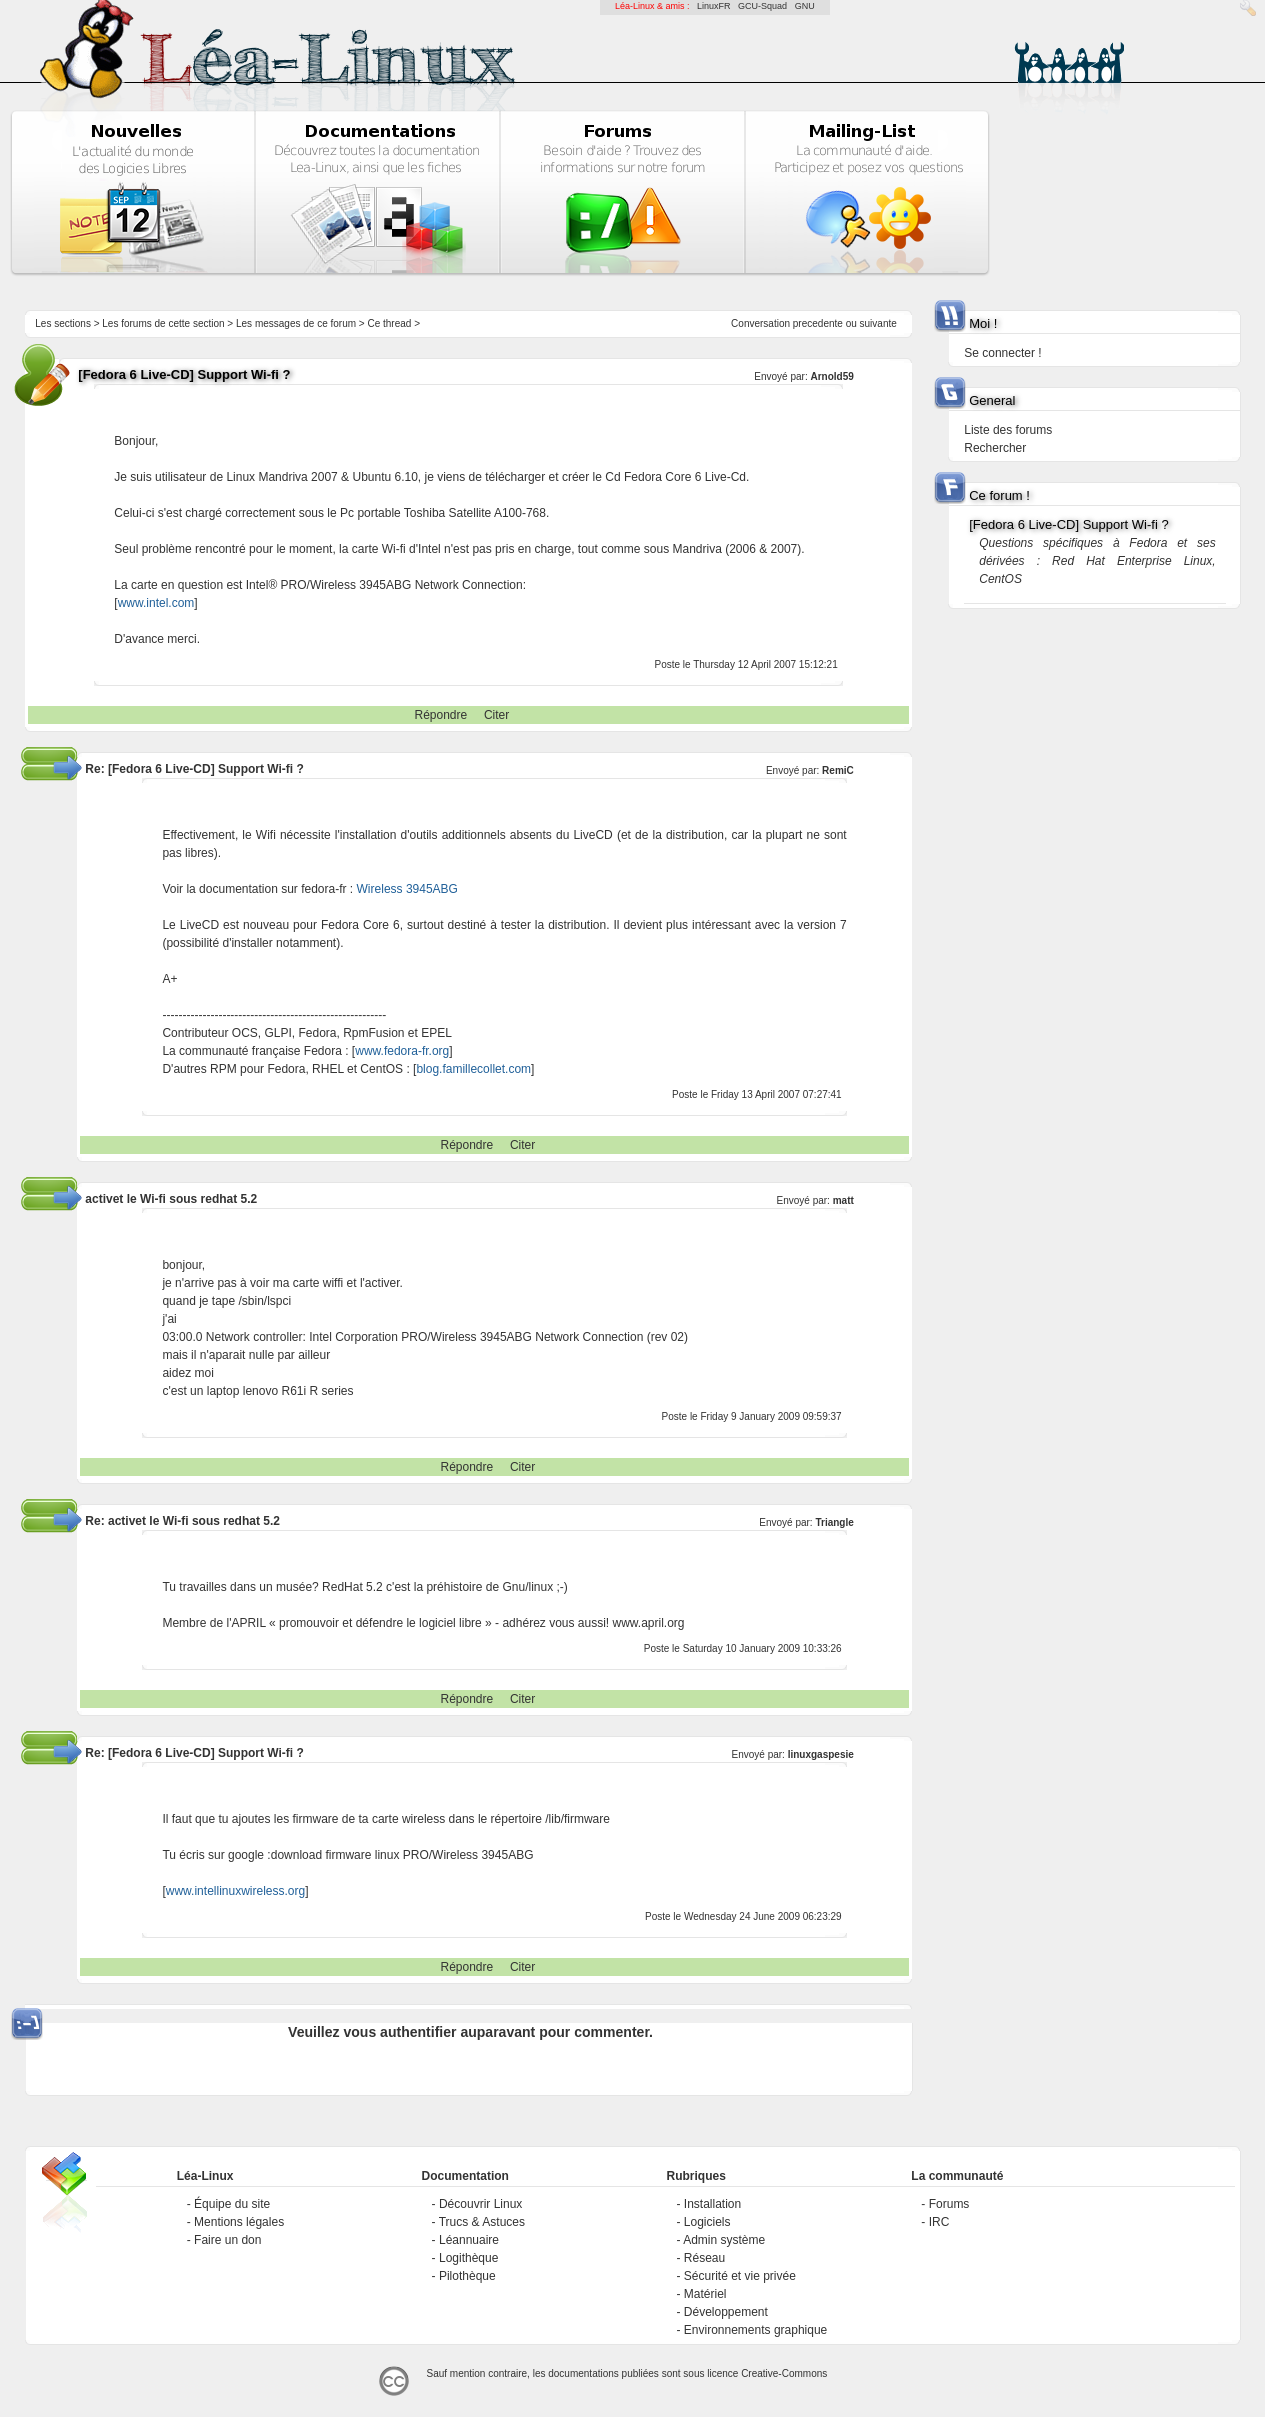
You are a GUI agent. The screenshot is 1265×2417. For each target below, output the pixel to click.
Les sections (63, 323)
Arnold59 (831, 376)
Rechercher (995, 448)
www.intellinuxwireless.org (235, 1891)
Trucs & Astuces (482, 2222)
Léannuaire (469, 2240)
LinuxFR (714, 6)
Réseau (704, 2258)
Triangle (834, 1522)
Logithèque (468, 2258)
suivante (878, 323)
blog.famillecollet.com (473, 1069)
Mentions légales (239, 2222)
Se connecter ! (1002, 353)
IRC (939, 2222)
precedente (818, 323)
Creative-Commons (784, 2373)
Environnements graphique (755, 2330)
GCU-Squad (762, 6)
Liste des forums (1008, 430)
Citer (496, 715)
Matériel (705, 2294)
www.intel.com (156, 603)
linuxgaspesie (821, 1754)
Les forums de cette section (163, 323)
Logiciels (707, 2222)
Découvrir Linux (480, 2204)
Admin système (724, 2240)
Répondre (441, 715)
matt (843, 1200)
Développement (726, 2312)
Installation (712, 2204)
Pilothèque (467, 2276)
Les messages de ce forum (296, 323)
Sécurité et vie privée (740, 2276)
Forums (949, 2204)
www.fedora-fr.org (402, 1051)
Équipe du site (232, 2204)
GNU (805, 6)
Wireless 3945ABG (407, 889)
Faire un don (227, 2240)
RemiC (838, 770)
